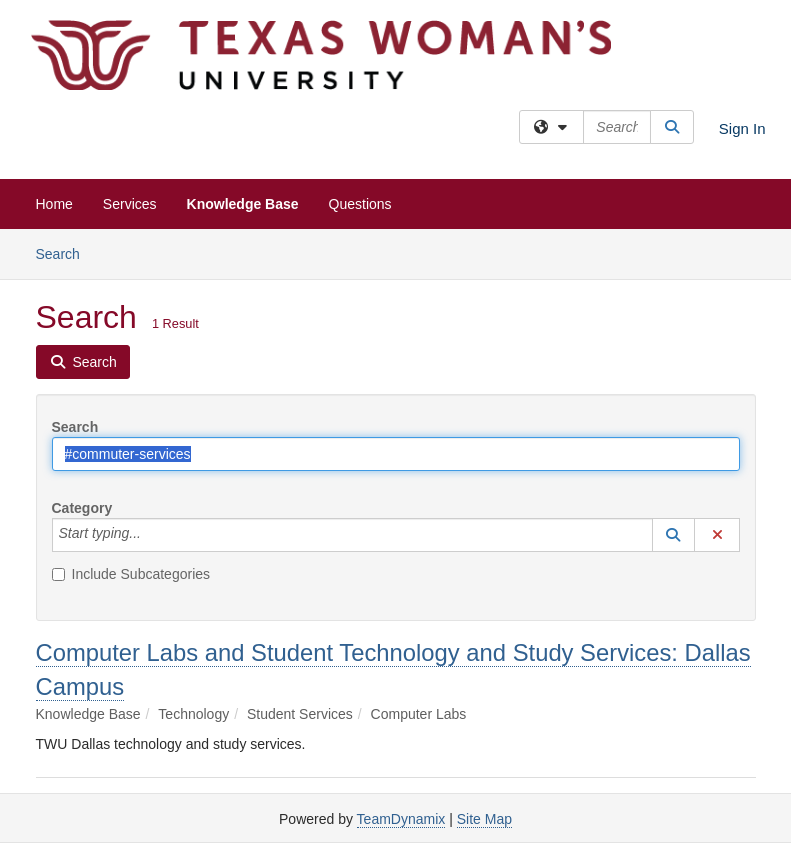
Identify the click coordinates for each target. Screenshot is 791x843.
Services (130, 204)
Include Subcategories (131, 574)
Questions (360, 204)
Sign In (742, 128)
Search (65, 252)
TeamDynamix (401, 819)
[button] (674, 535)
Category (82, 508)
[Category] (152, 535)
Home (54, 204)
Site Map (484, 819)
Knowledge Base (243, 204)
